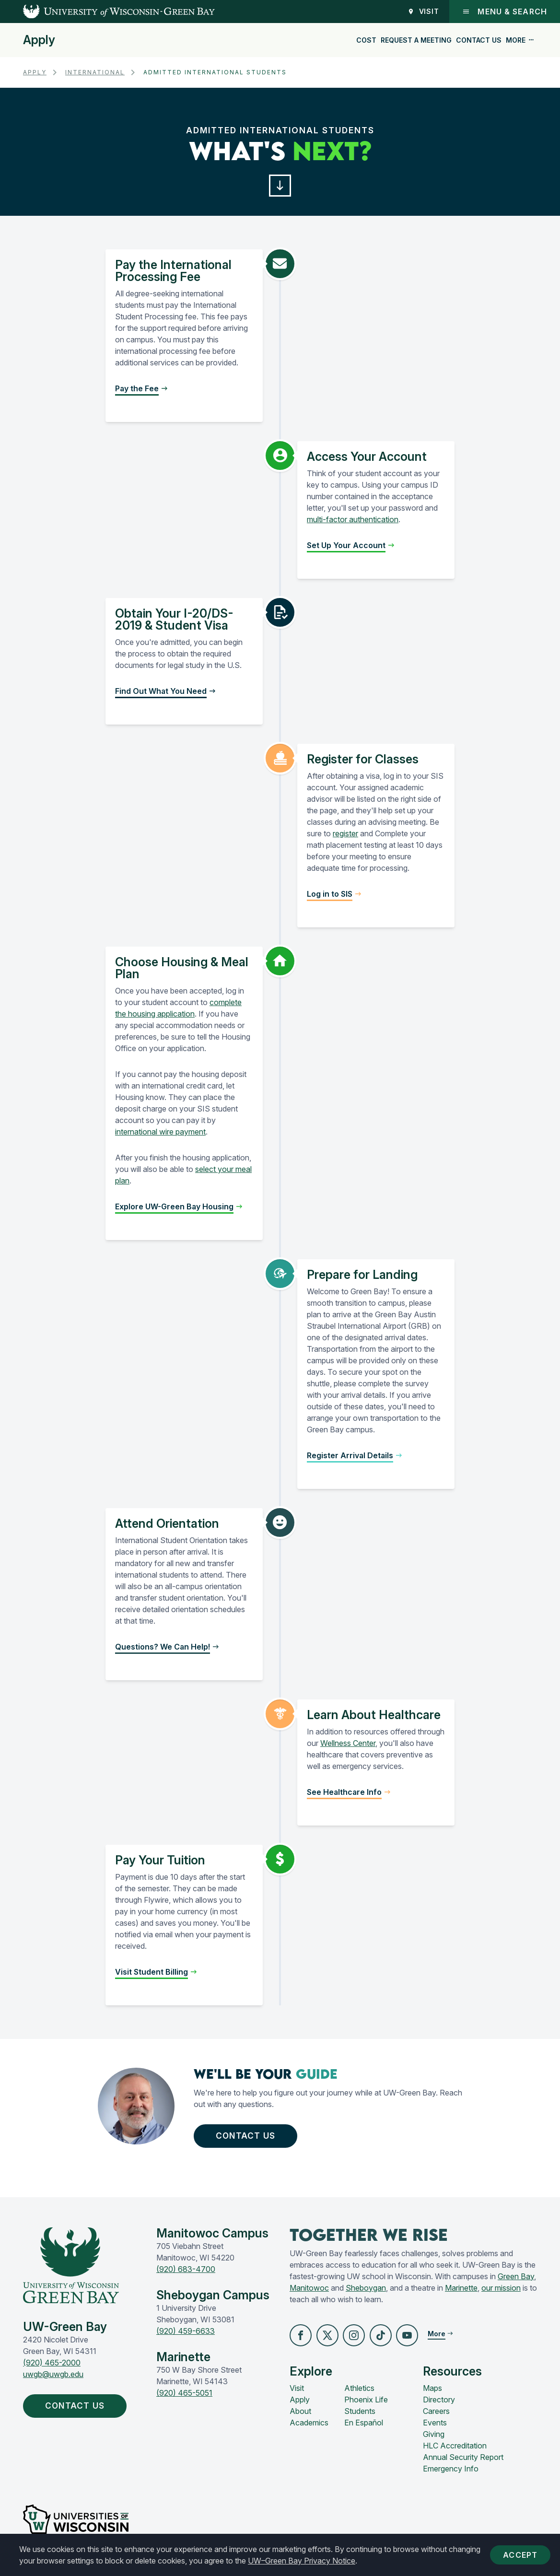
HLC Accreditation (455, 2449)
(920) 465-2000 (52, 2366)
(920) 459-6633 (185, 2334)
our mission (501, 2290)
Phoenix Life (366, 2403)
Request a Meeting (416, 40)
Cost (366, 40)
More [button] (520, 40)
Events (435, 2426)
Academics (309, 2426)
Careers (436, 2415)
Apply (39, 40)
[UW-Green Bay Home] (107, 11)
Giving (433, 2438)
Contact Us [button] (249, 2138)
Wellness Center (347, 1744)
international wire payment (160, 1133)
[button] (280, 186)
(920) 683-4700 (185, 2272)
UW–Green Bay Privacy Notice (301, 2560)
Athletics (359, 2392)
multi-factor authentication (352, 521)
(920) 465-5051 (184, 2396)
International (95, 72)
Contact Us (479, 40)
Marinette (461, 2290)
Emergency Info (450, 2472)
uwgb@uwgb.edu (53, 2377)
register (345, 835)
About (300, 2415)
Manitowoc (309, 2290)
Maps (432, 2392)
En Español (363, 2426)
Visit (424, 11)
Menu (504, 11)
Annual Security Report (463, 2461)
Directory (439, 2403)
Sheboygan (366, 2290)
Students (359, 2415)
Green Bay (516, 2279)
